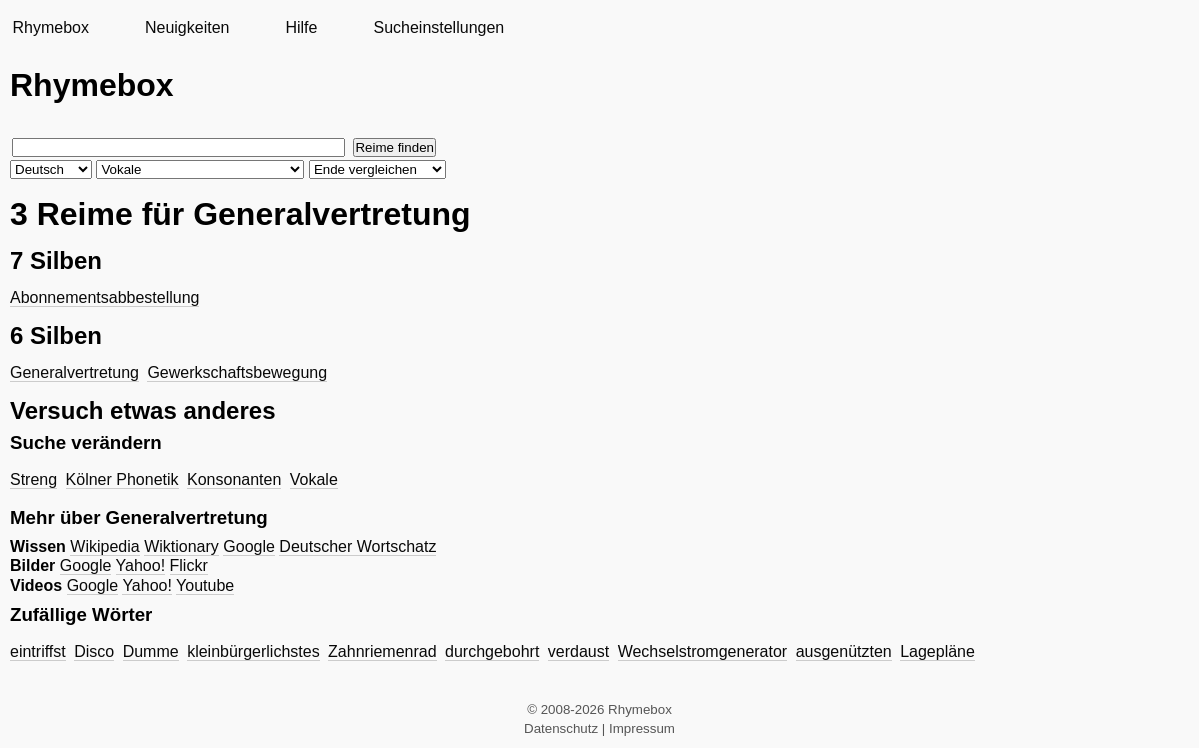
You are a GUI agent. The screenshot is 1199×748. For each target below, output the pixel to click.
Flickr (189, 565)
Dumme (151, 651)
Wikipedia (104, 546)
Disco (94, 651)
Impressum (642, 728)
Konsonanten (234, 479)
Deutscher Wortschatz (357, 546)
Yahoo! (141, 565)
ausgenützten (844, 651)
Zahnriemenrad (382, 651)
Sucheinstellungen (438, 27)
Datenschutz (561, 728)
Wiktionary (181, 546)
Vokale (314, 479)
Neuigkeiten (187, 27)
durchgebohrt (492, 651)
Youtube (205, 585)
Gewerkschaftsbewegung (237, 372)
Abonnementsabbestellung (104, 297)
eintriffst (38, 651)
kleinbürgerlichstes (253, 651)
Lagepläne (937, 651)
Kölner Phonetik (122, 479)
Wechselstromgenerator (703, 651)
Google (249, 546)
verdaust (578, 651)
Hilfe (301, 27)
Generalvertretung (74, 372)
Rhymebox (50, 27)
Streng (33, 479)
